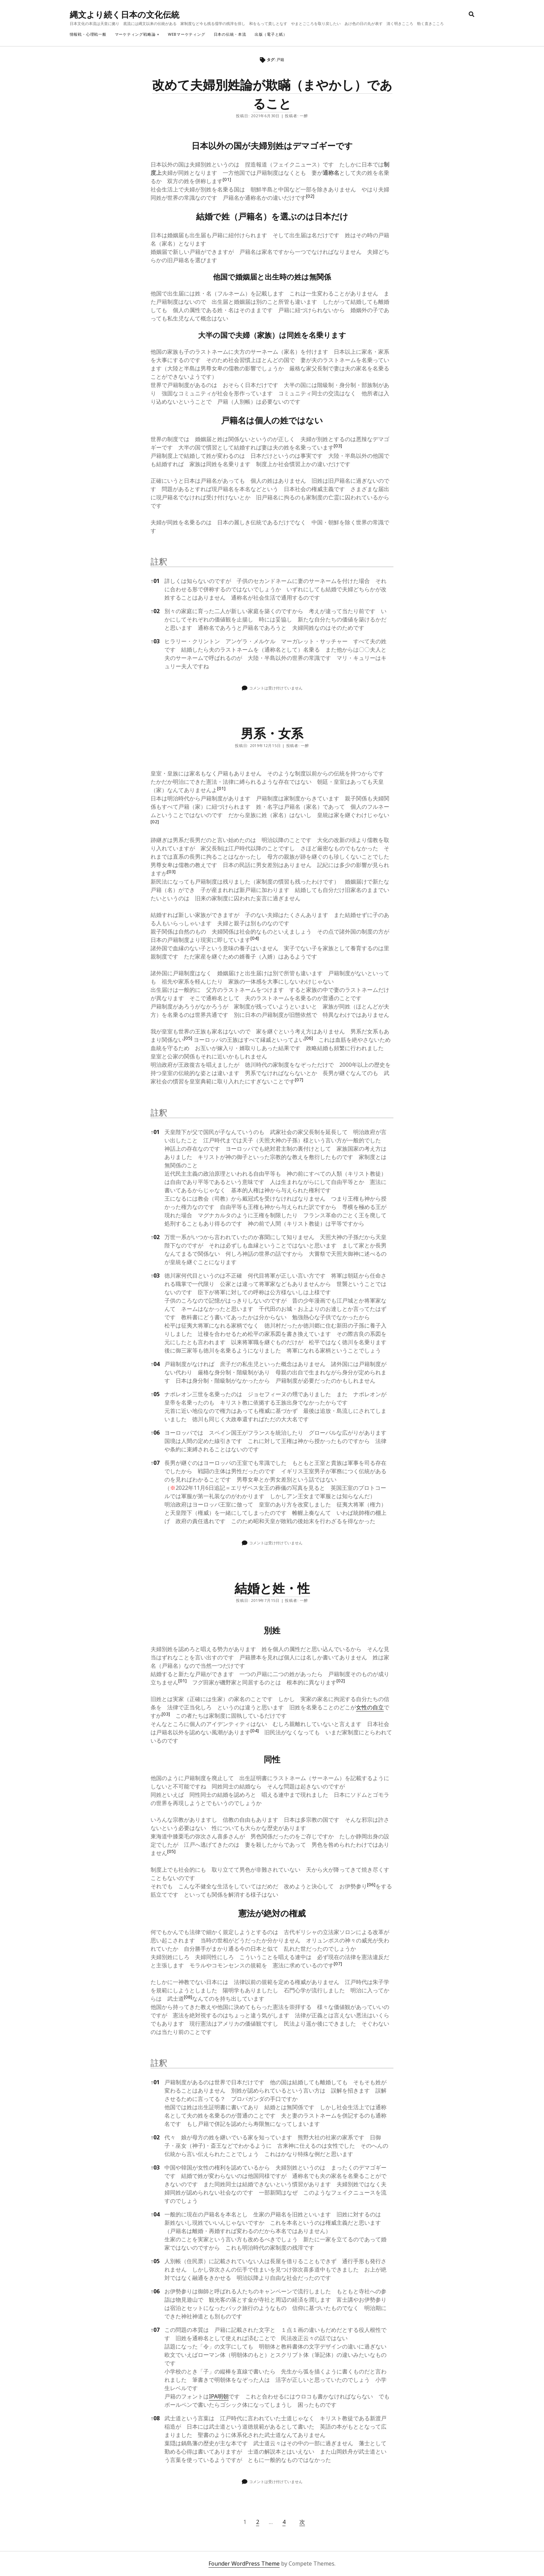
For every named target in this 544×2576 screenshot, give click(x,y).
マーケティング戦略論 (135, 34)
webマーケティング (186, 34)
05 (155, 1394)
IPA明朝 (219, 2396)
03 (155, 641)
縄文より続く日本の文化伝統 (124, 14)
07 (155, 1463)
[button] (227, 181)
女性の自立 (370, 1707)
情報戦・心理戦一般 (88, 34)
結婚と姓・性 (272, 1588)
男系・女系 (272, 733)
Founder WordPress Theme (244, 2563)
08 (155, 2418)
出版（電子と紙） (271, 34)
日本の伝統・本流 (230, 34)
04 (155, 1364)
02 (155, 611)
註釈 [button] (159, 561)
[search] (471, 14)
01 (155, 581)
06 (155, 1432)
